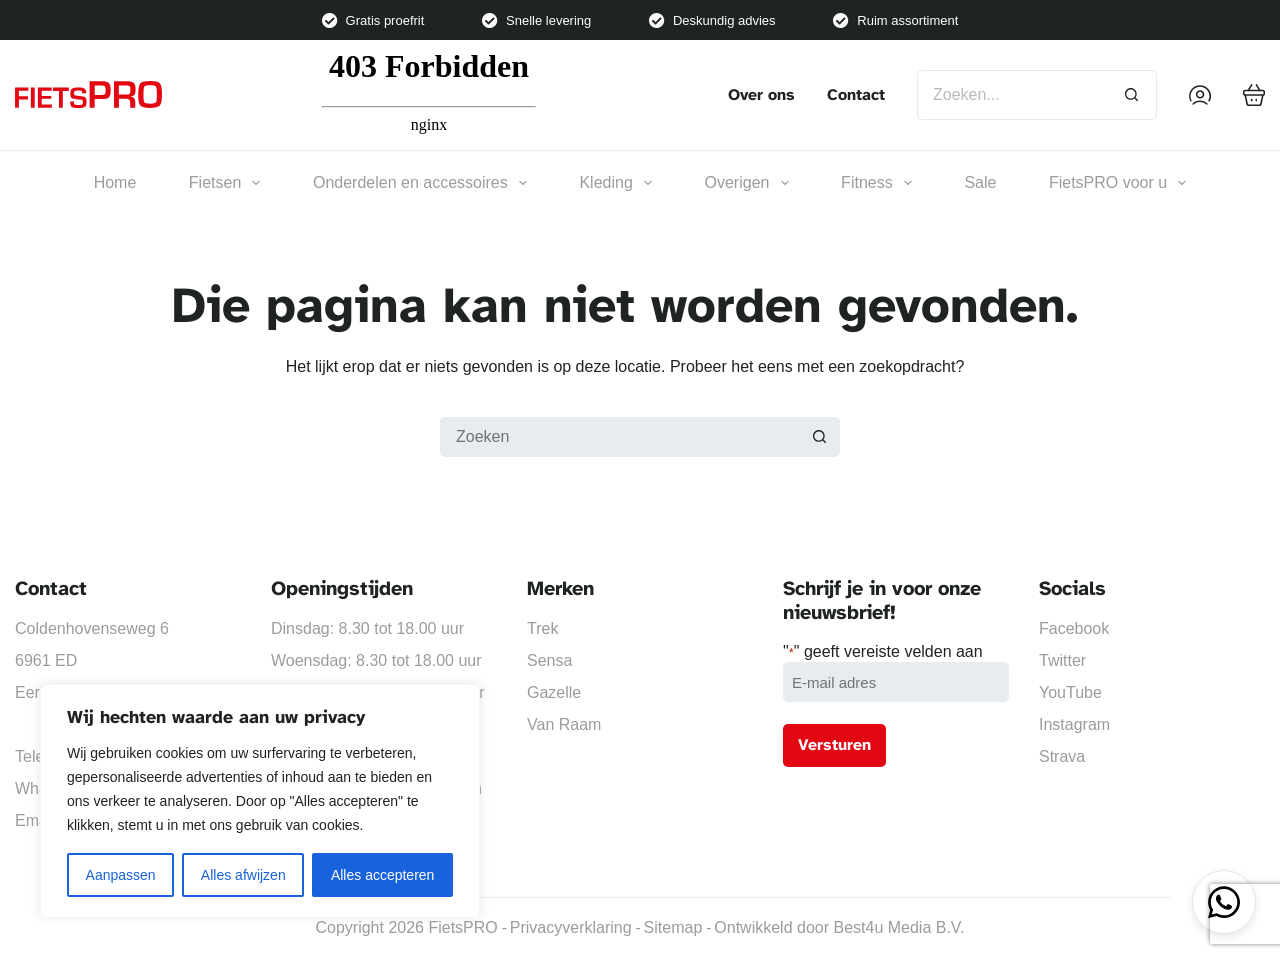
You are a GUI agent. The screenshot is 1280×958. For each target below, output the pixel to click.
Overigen (747, 183)
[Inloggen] (1200, 95)
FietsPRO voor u (1117, 183)
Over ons (761, 95)
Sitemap (673, 927)
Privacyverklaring (571, 927)
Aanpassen (121, 875)
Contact (856, 95)
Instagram (1074, 724)
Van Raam (564, 724)
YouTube (1070, 692)
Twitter (1062, 660)
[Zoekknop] (1132, 95)
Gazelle (554, 692)
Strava (1062, 756)
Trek (542, 628)
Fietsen (225, 183)
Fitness (876, 183)
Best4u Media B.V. (898, 927)
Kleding (615, 183)
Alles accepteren (383, 875)
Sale (980, 182)
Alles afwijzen (243, 875)
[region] (260, 801)
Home (115, 182)
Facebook (1074, 628)
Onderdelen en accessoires (420, 183)
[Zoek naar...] (1012, 95)
